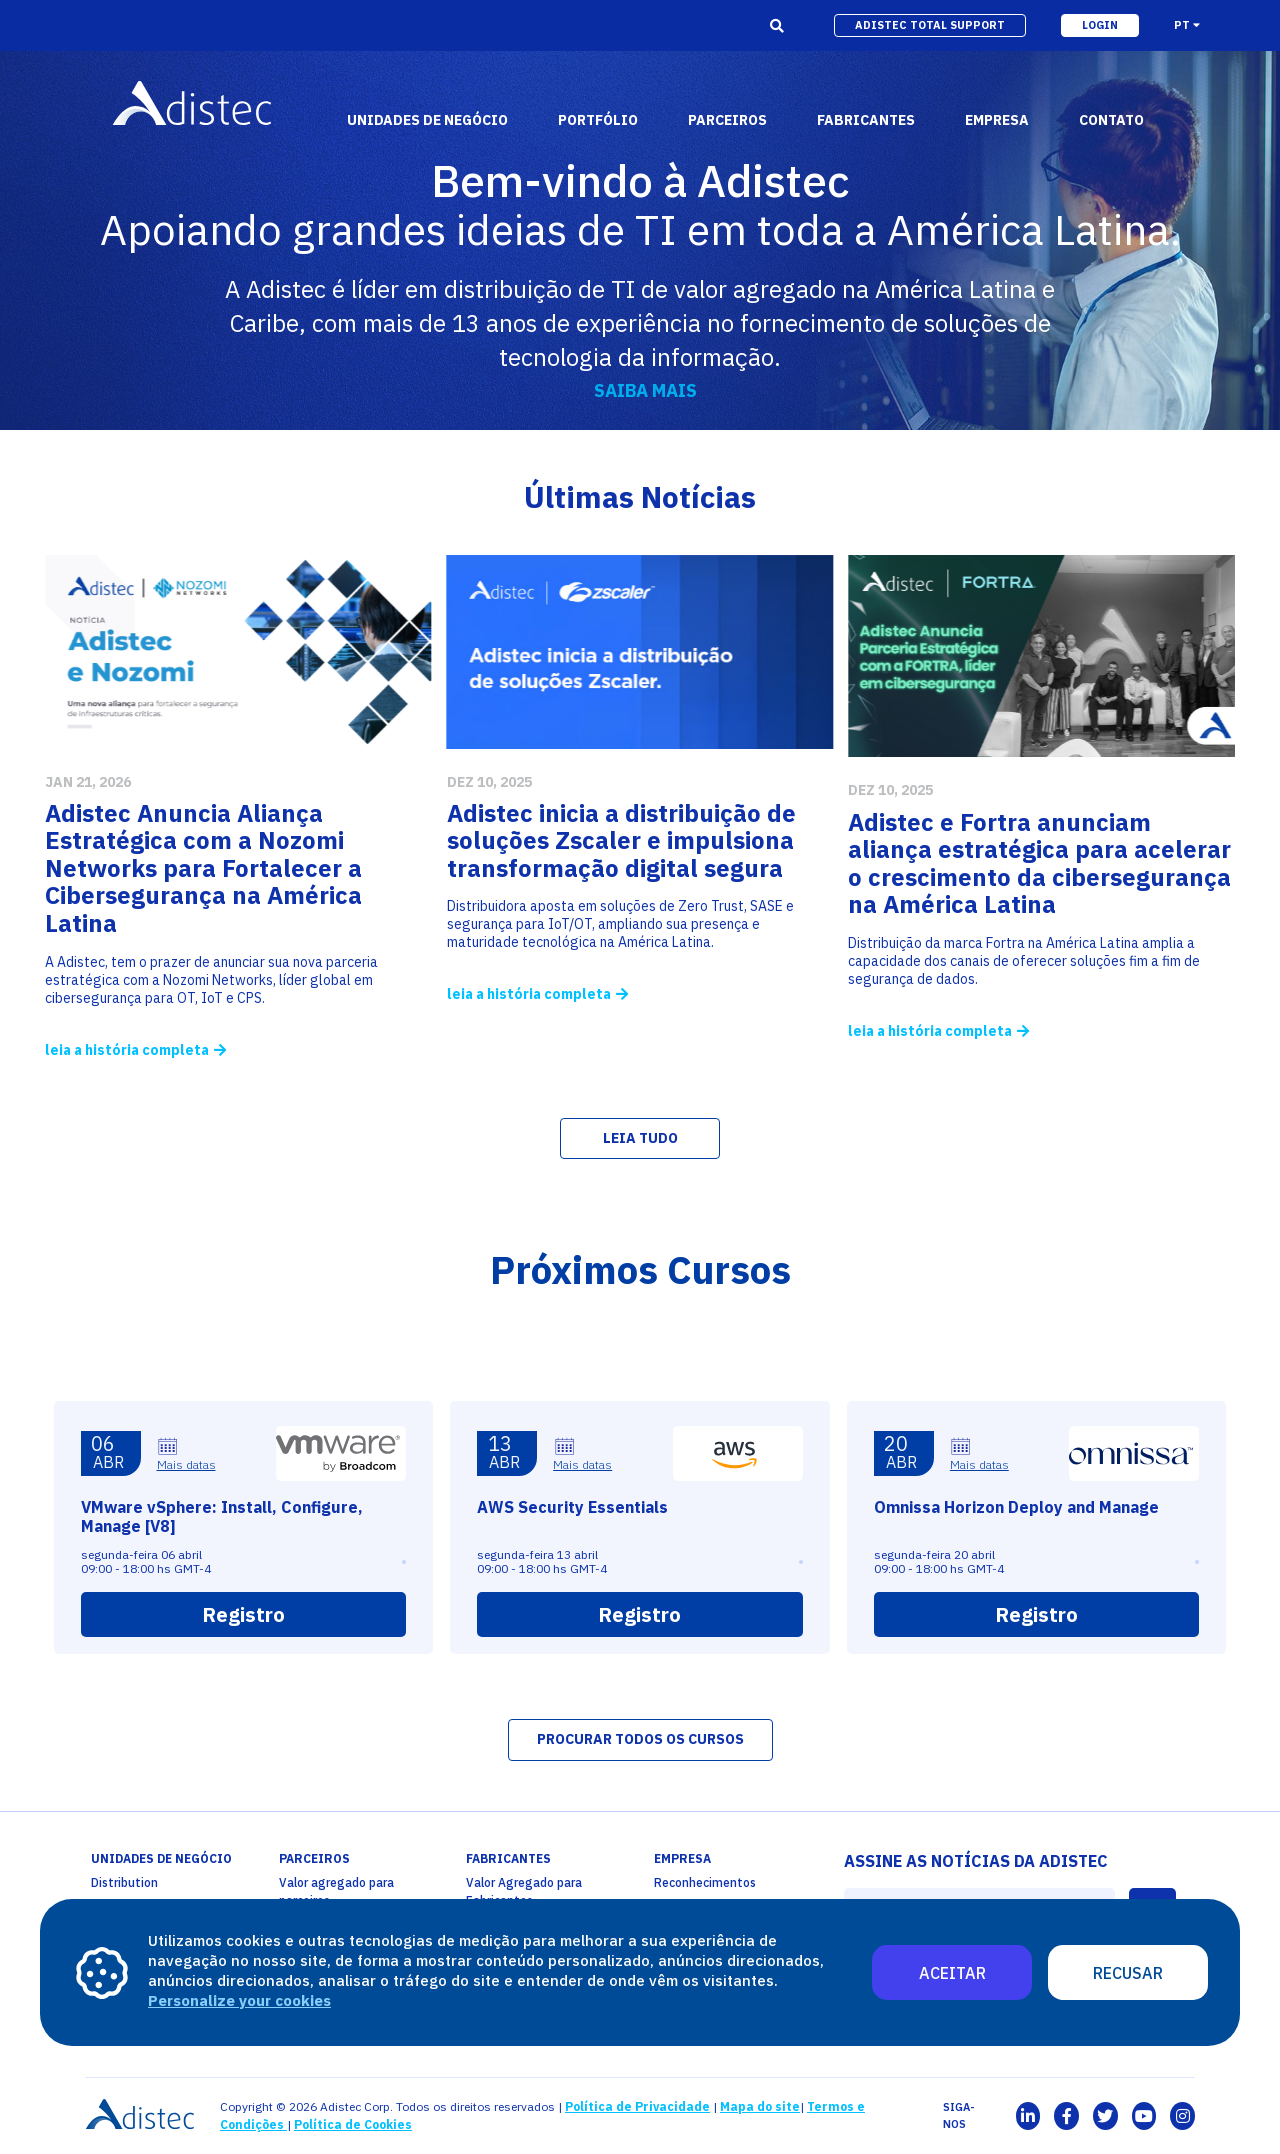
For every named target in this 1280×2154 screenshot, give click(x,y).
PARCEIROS (314, 1858)
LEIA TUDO (640, 1138)
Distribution (124, 1882)
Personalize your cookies (239, 2000)
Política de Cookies (353, 2124)
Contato (1111, 120)
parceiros (727, 120)
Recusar (1128, 1973)
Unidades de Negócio (427, 120)
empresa (997, 120)
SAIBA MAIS (645, 390)
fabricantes (866, 120)
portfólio (598, 120)
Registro (243, 1701)
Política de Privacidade (637, 2106)
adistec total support (930, 25)
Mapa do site (760, 2106)
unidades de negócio (161, 1858)
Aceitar (952, 1973)
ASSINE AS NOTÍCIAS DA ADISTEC (976, 1861)
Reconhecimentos (705, 1882)
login (1100, 25)
